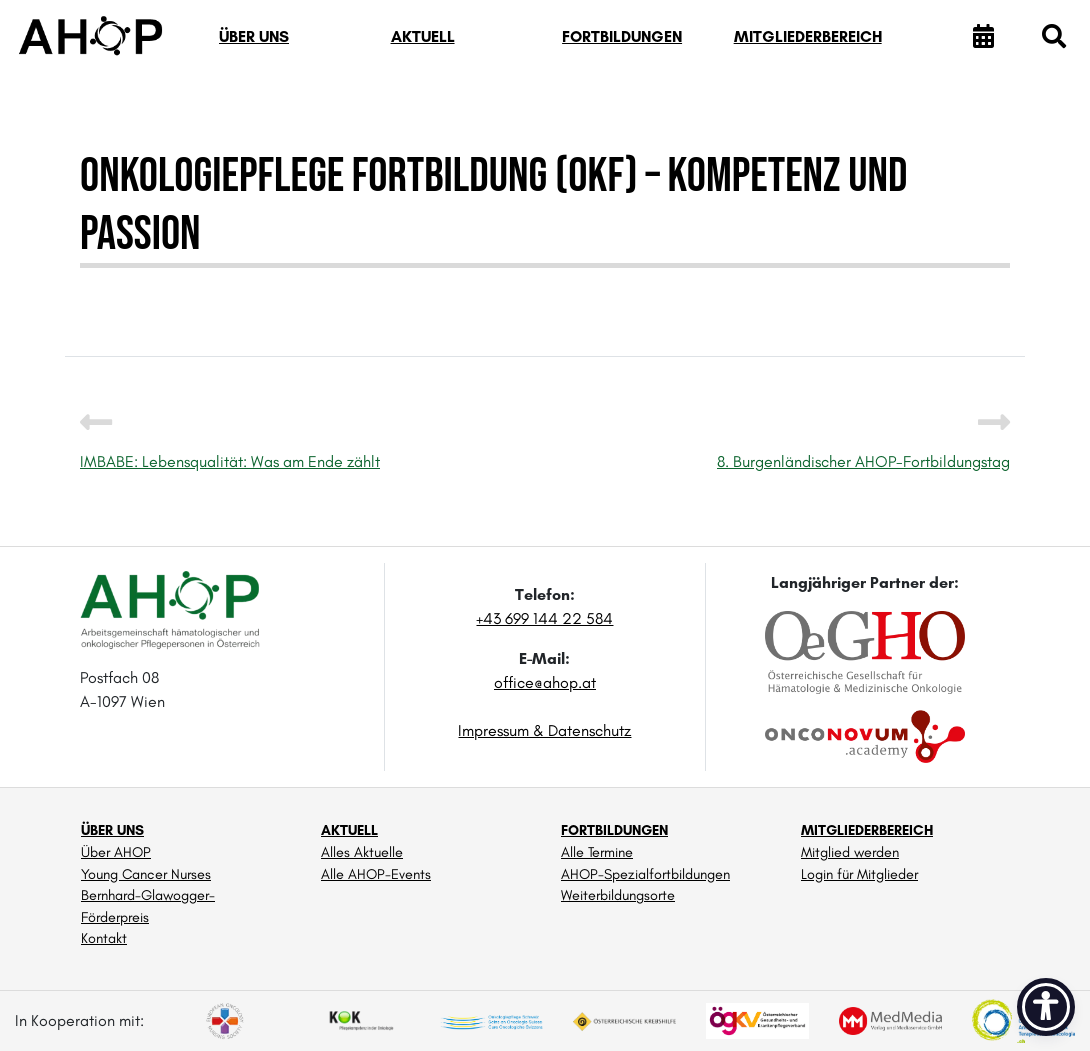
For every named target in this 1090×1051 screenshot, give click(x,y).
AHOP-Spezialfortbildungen (645, 874)
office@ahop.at (545, 682)
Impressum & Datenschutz (544, 730)
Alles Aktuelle (362, 852)
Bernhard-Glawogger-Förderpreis (148, 906)
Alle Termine (597, 852)
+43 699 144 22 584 (544, 618)
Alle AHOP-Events (376, 874)
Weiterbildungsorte (618, 895)
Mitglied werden (850, 852)
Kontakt (104, 938)
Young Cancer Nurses (146, 874)
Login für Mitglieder (859, 874)
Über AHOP (116, 852)
